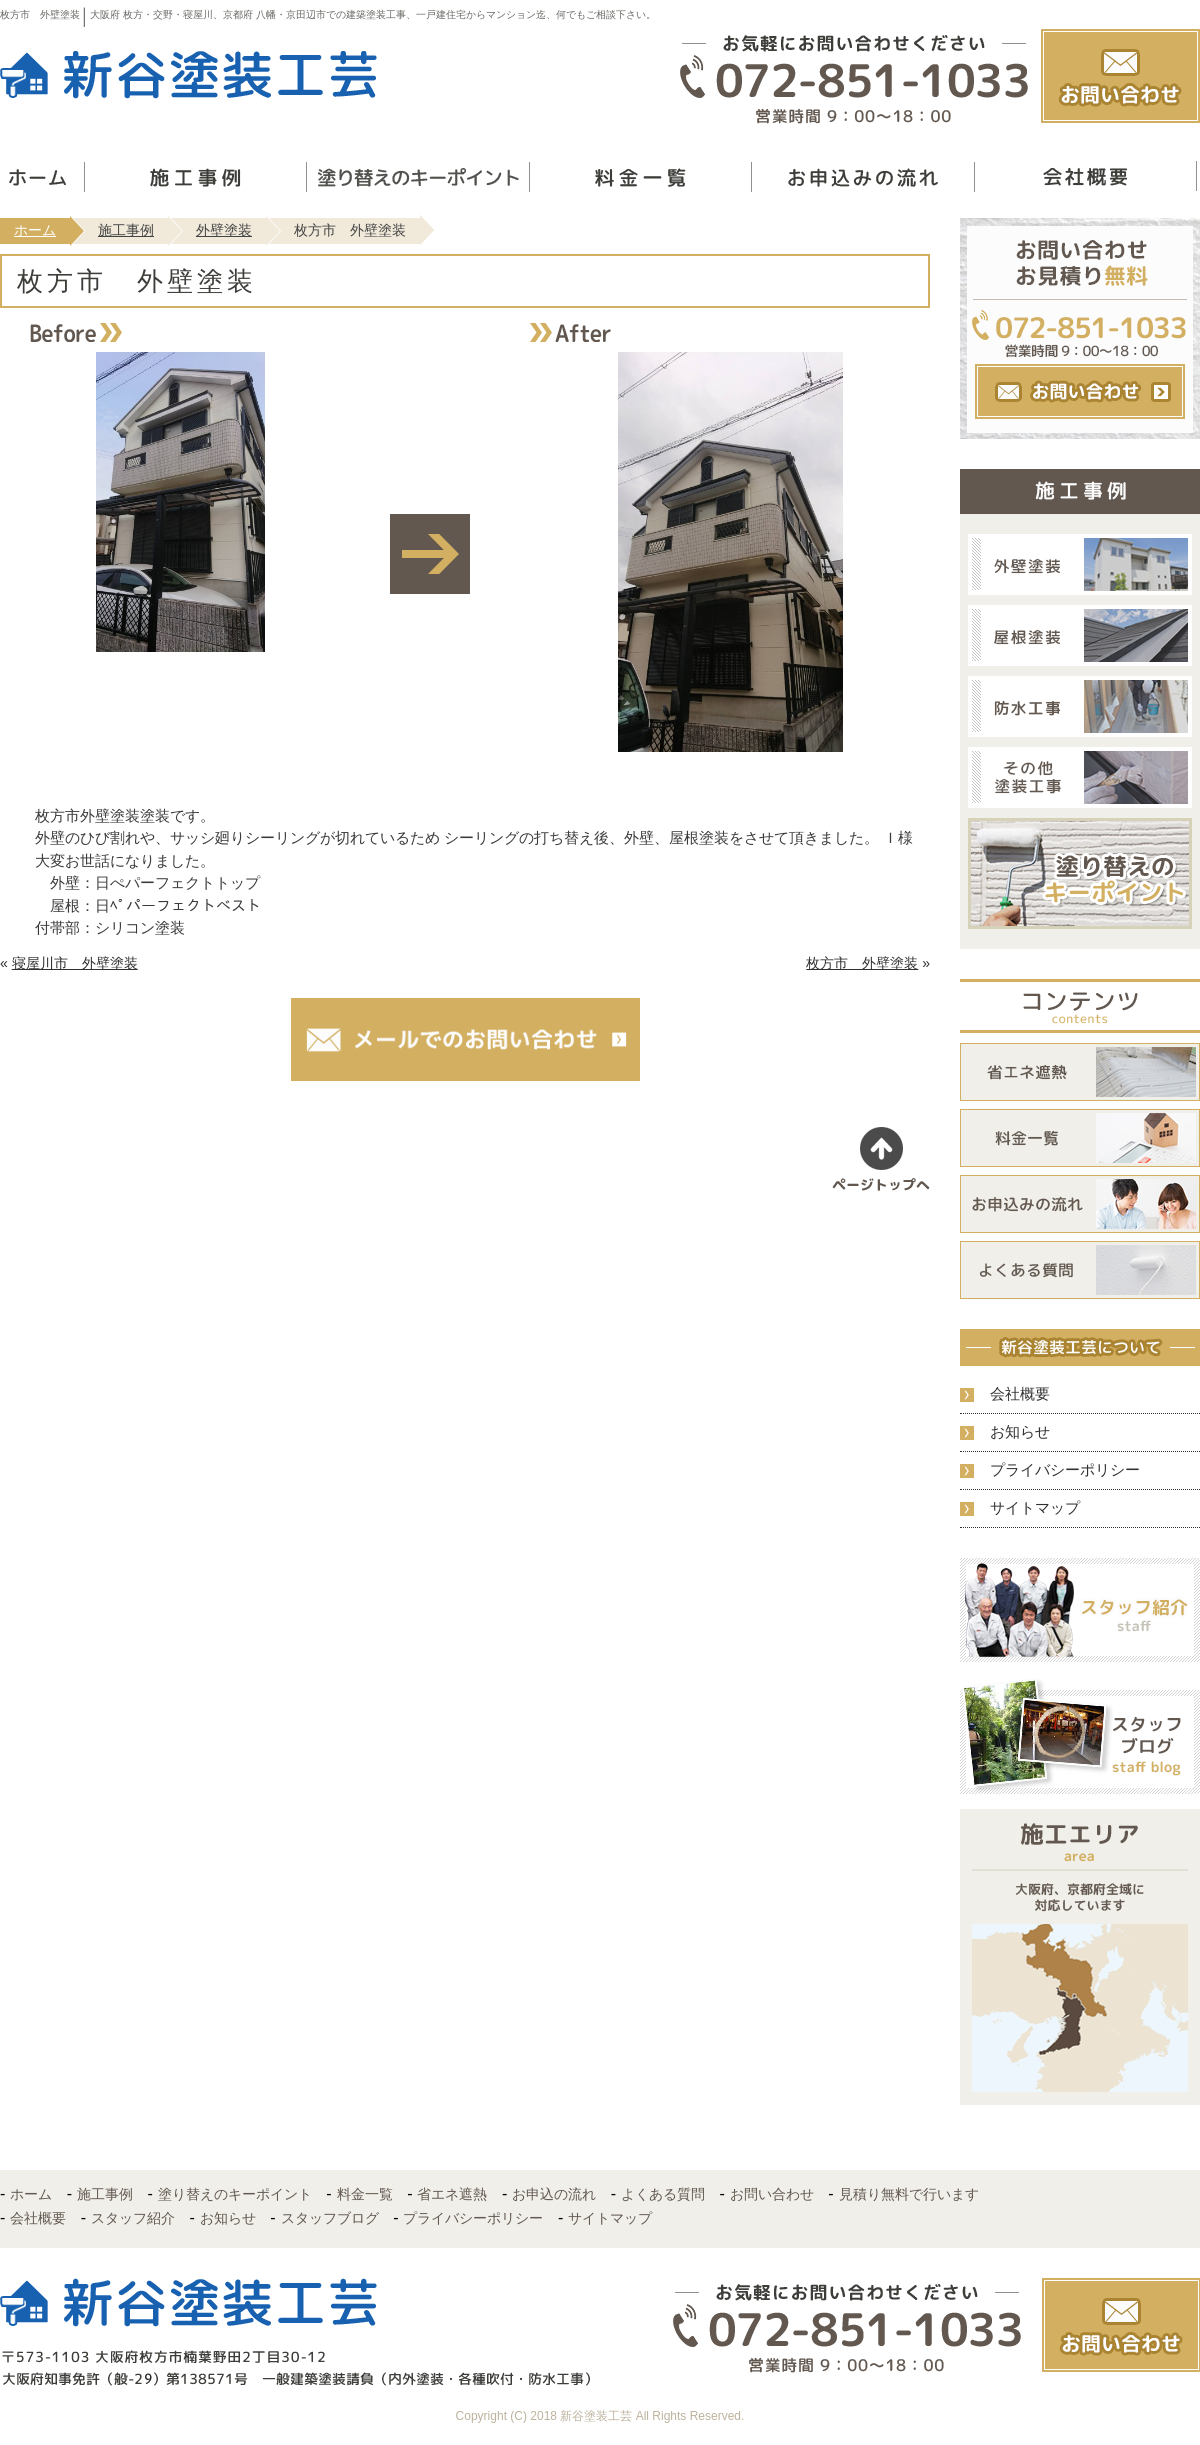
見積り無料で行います (909, 2194)
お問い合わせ (772, 2194)
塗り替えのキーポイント (235, 2194)
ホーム (35, 230)
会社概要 (1020, 1393)
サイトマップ (1035, 1507)
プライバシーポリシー (1065, 1469)
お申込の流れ (554, 2194)
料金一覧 (365, 2194)
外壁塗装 (224, 230)
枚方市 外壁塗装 (862, 963)
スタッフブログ (330, 2218)
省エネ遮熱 (452, 2194)
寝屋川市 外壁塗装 (75, 963)
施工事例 (126, 230)
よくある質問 (663, 2194)
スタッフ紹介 (133, 2218)
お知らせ (1020, 1431)
